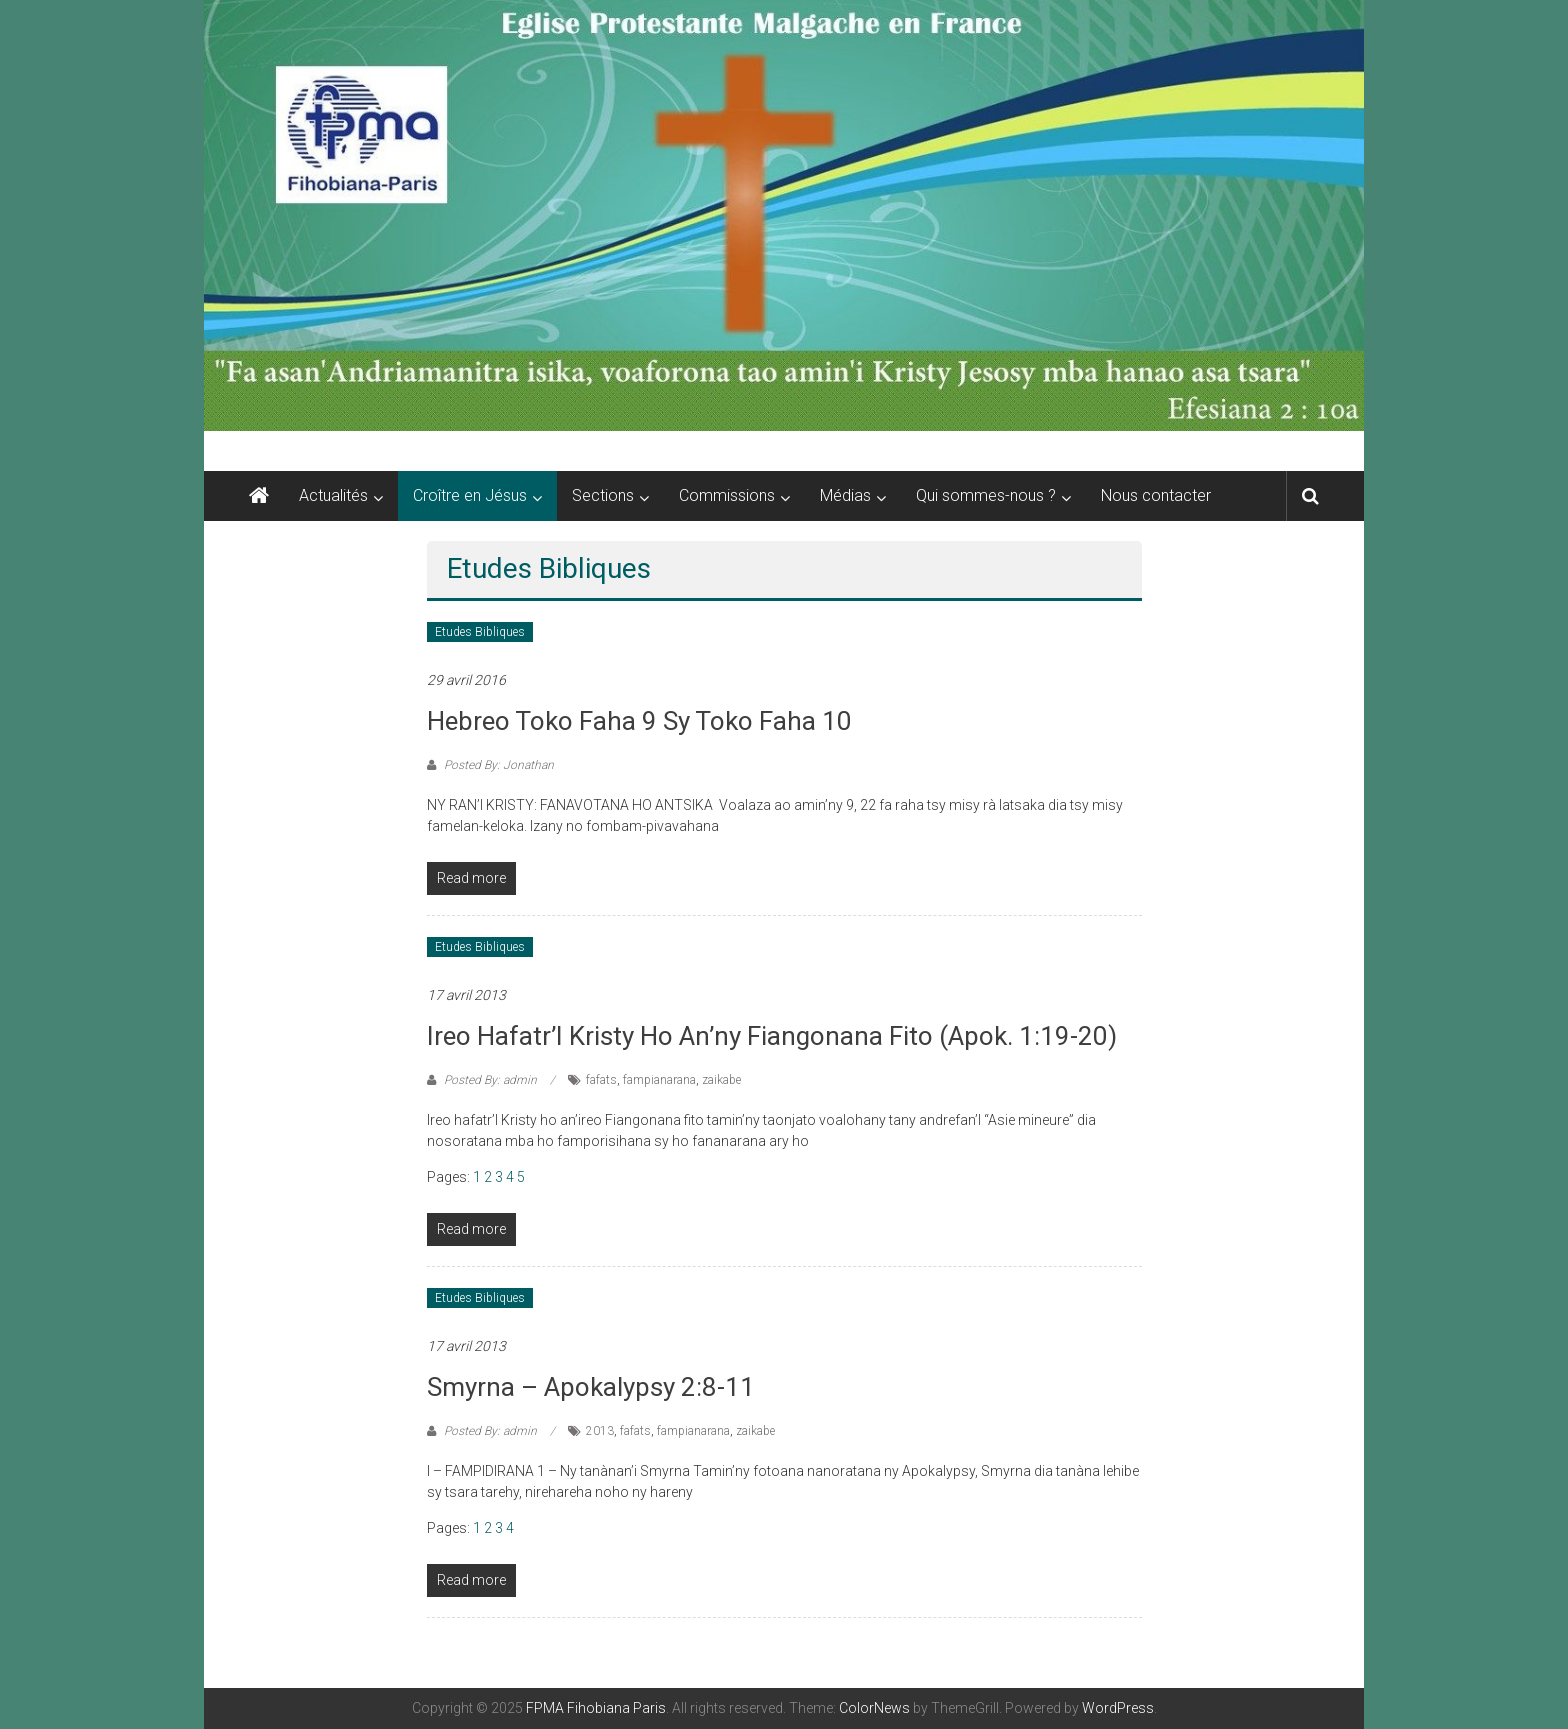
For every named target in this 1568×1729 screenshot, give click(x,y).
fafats (601, 1080)
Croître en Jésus (470, 495)
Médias (845, 495)
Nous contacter (1156, 495)
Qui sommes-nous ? (986, 495)
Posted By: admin (490, 1080)
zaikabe (721, 1080)
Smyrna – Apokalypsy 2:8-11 (591, 1387)
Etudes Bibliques (480, 632)
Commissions (727, 495)
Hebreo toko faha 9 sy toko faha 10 (639, 721)
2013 (600, 1431)
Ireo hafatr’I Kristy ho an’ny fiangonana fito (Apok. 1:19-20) (772, 1036)
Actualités (333, 495)
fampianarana (659, 1080)
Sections (603, 495)
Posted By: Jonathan (497, 765)
